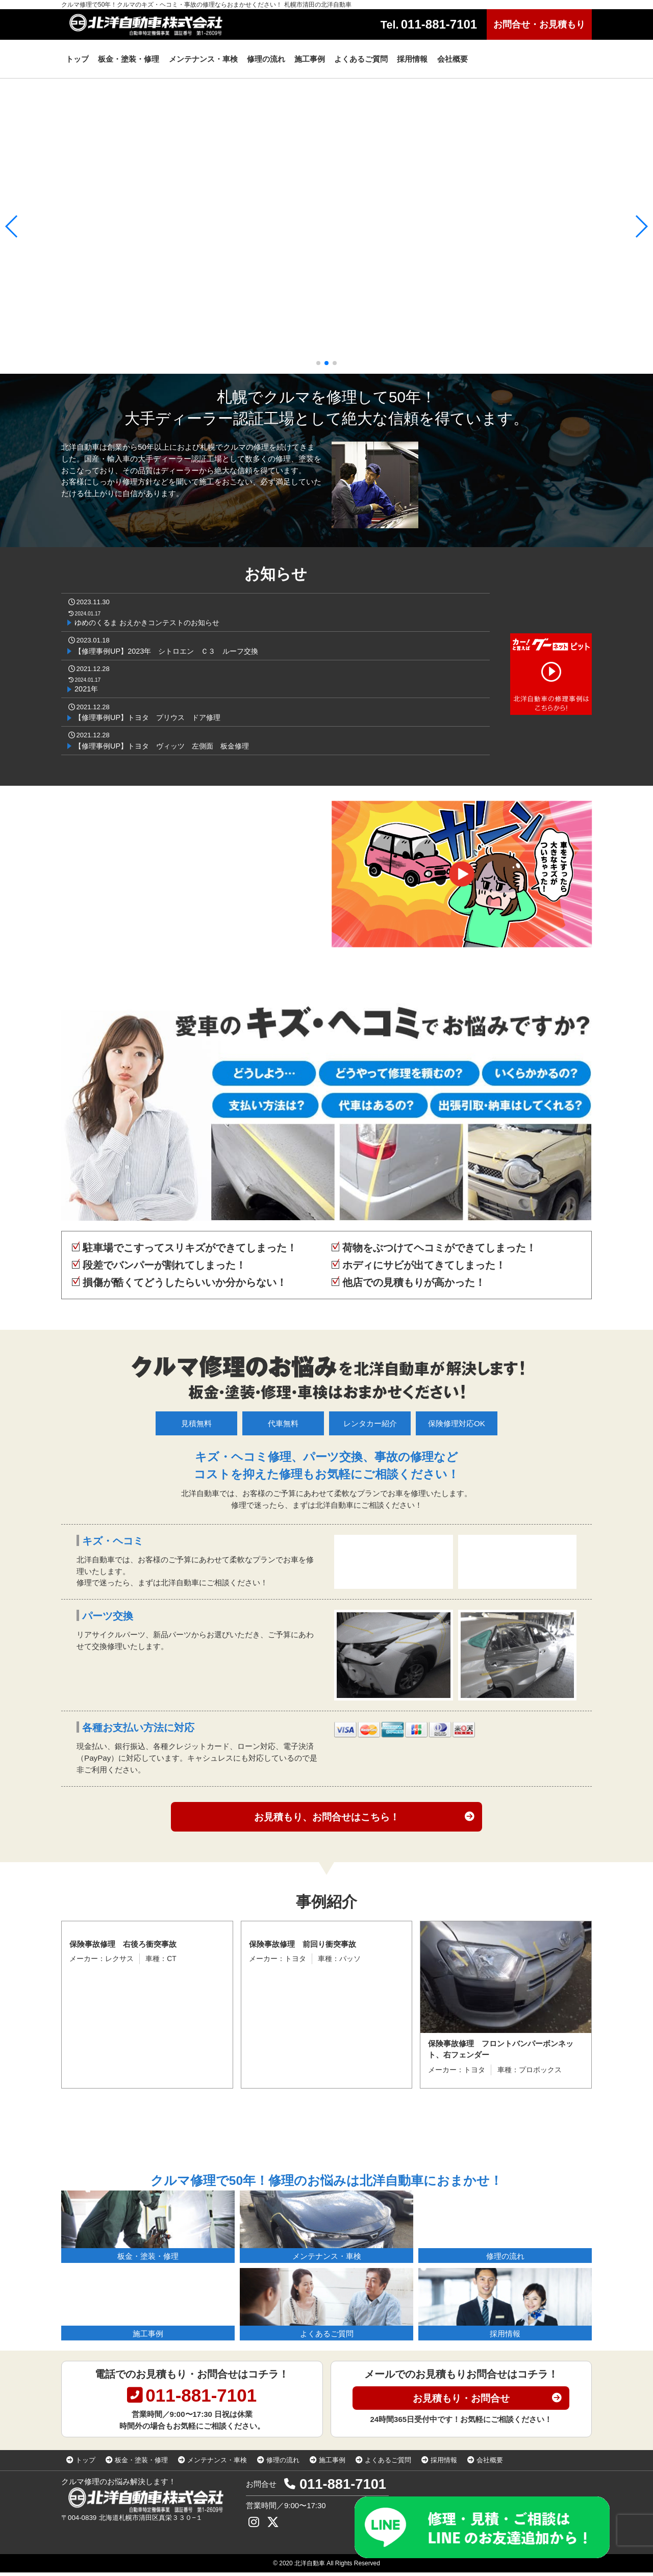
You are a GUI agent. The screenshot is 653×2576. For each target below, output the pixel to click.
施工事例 (332, 2463)
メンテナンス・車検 (217, 2463)
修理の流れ (282, 2463)
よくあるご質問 (388, 2463)
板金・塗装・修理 (141, 2463)
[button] (318, 363)
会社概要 (489, 2463)
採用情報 (444, 2463)
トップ (85, 2463)
